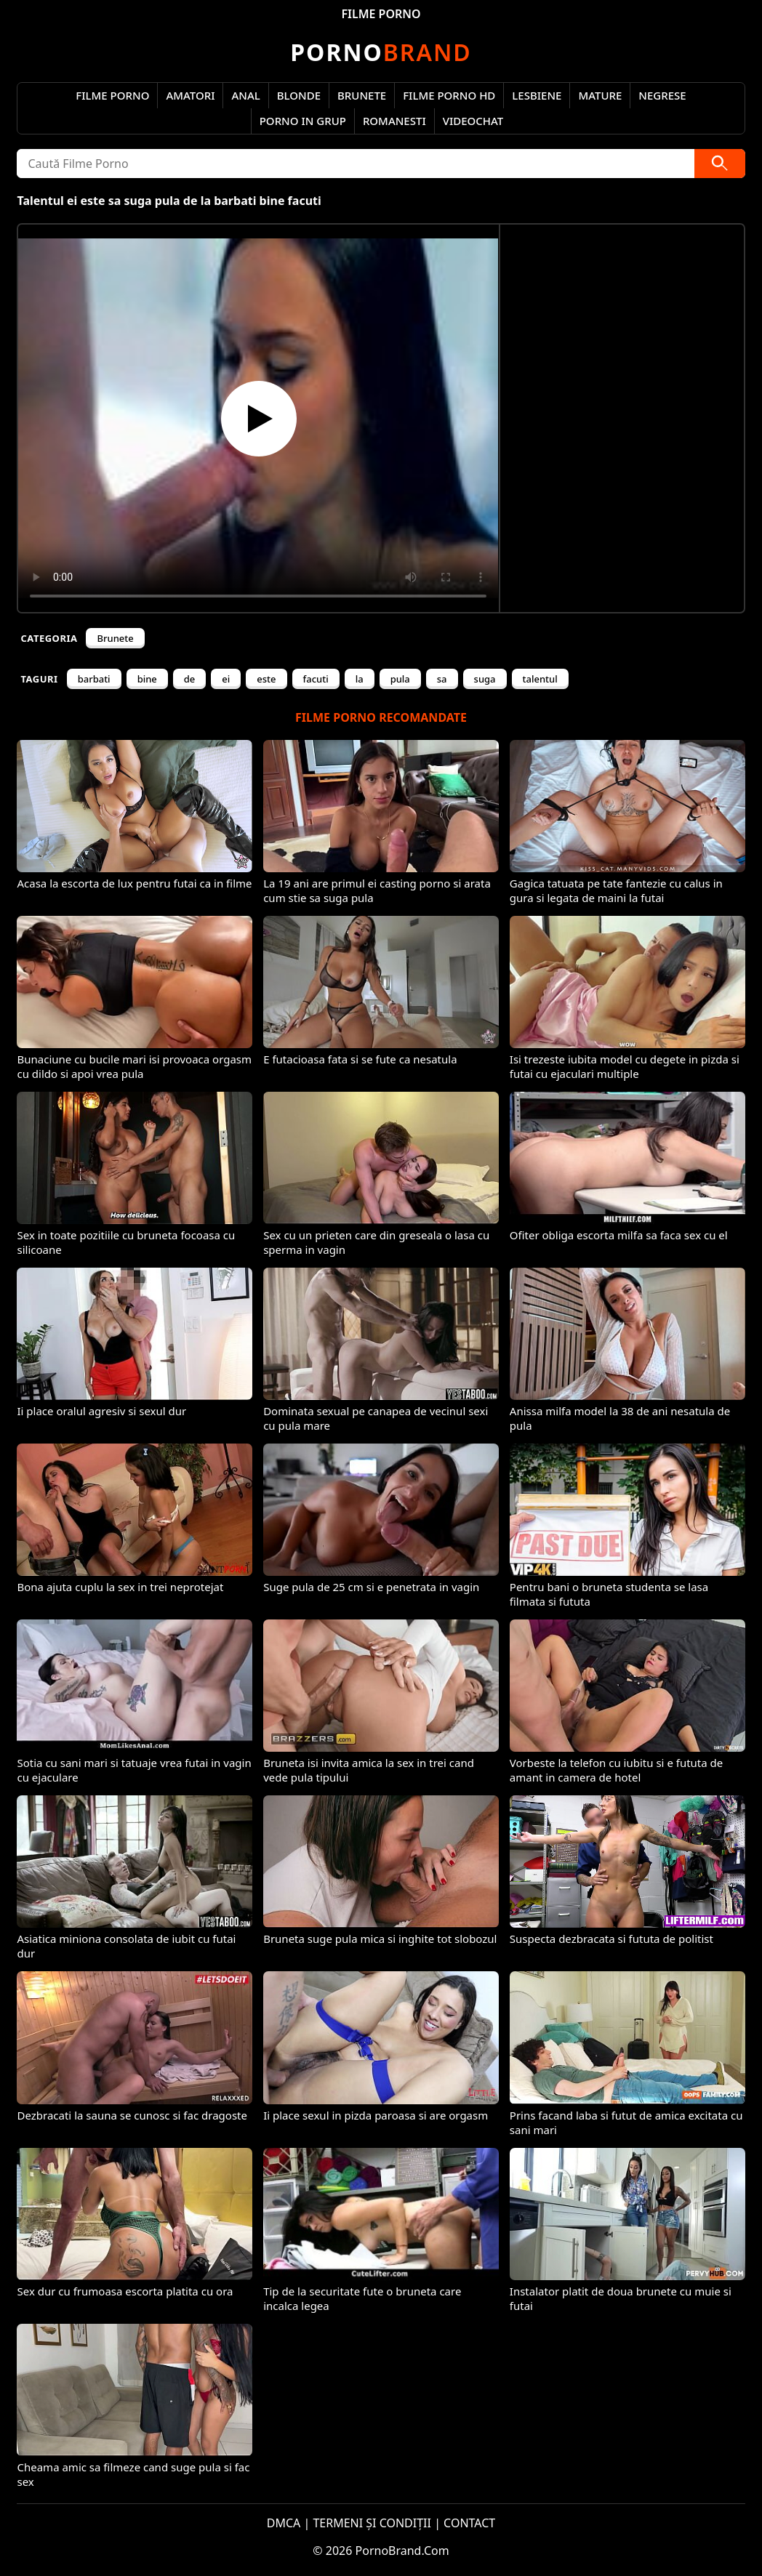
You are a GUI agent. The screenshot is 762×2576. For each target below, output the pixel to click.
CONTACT (469, 2523)
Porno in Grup (303, 120)
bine (147, 678)
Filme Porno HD (449, 95)
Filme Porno (112, 95)
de (190, 678)
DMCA (284, 2523)
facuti (316, 678)
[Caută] (719, 163)
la (360, 678)
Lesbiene (536, 95)
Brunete (361, 95)
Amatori (190, 95)
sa (442, 678)
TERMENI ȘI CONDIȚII (372, 2523)
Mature (600, 95)
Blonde (299, 95)
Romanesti (394, 120)
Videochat (473, 120)
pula (400, 678)
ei (226, 678)
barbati (94, 678)
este (266, 678)
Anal (245, 95)
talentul (540, 678)
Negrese (662, 95)
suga (485, 678)
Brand (380, 52)
